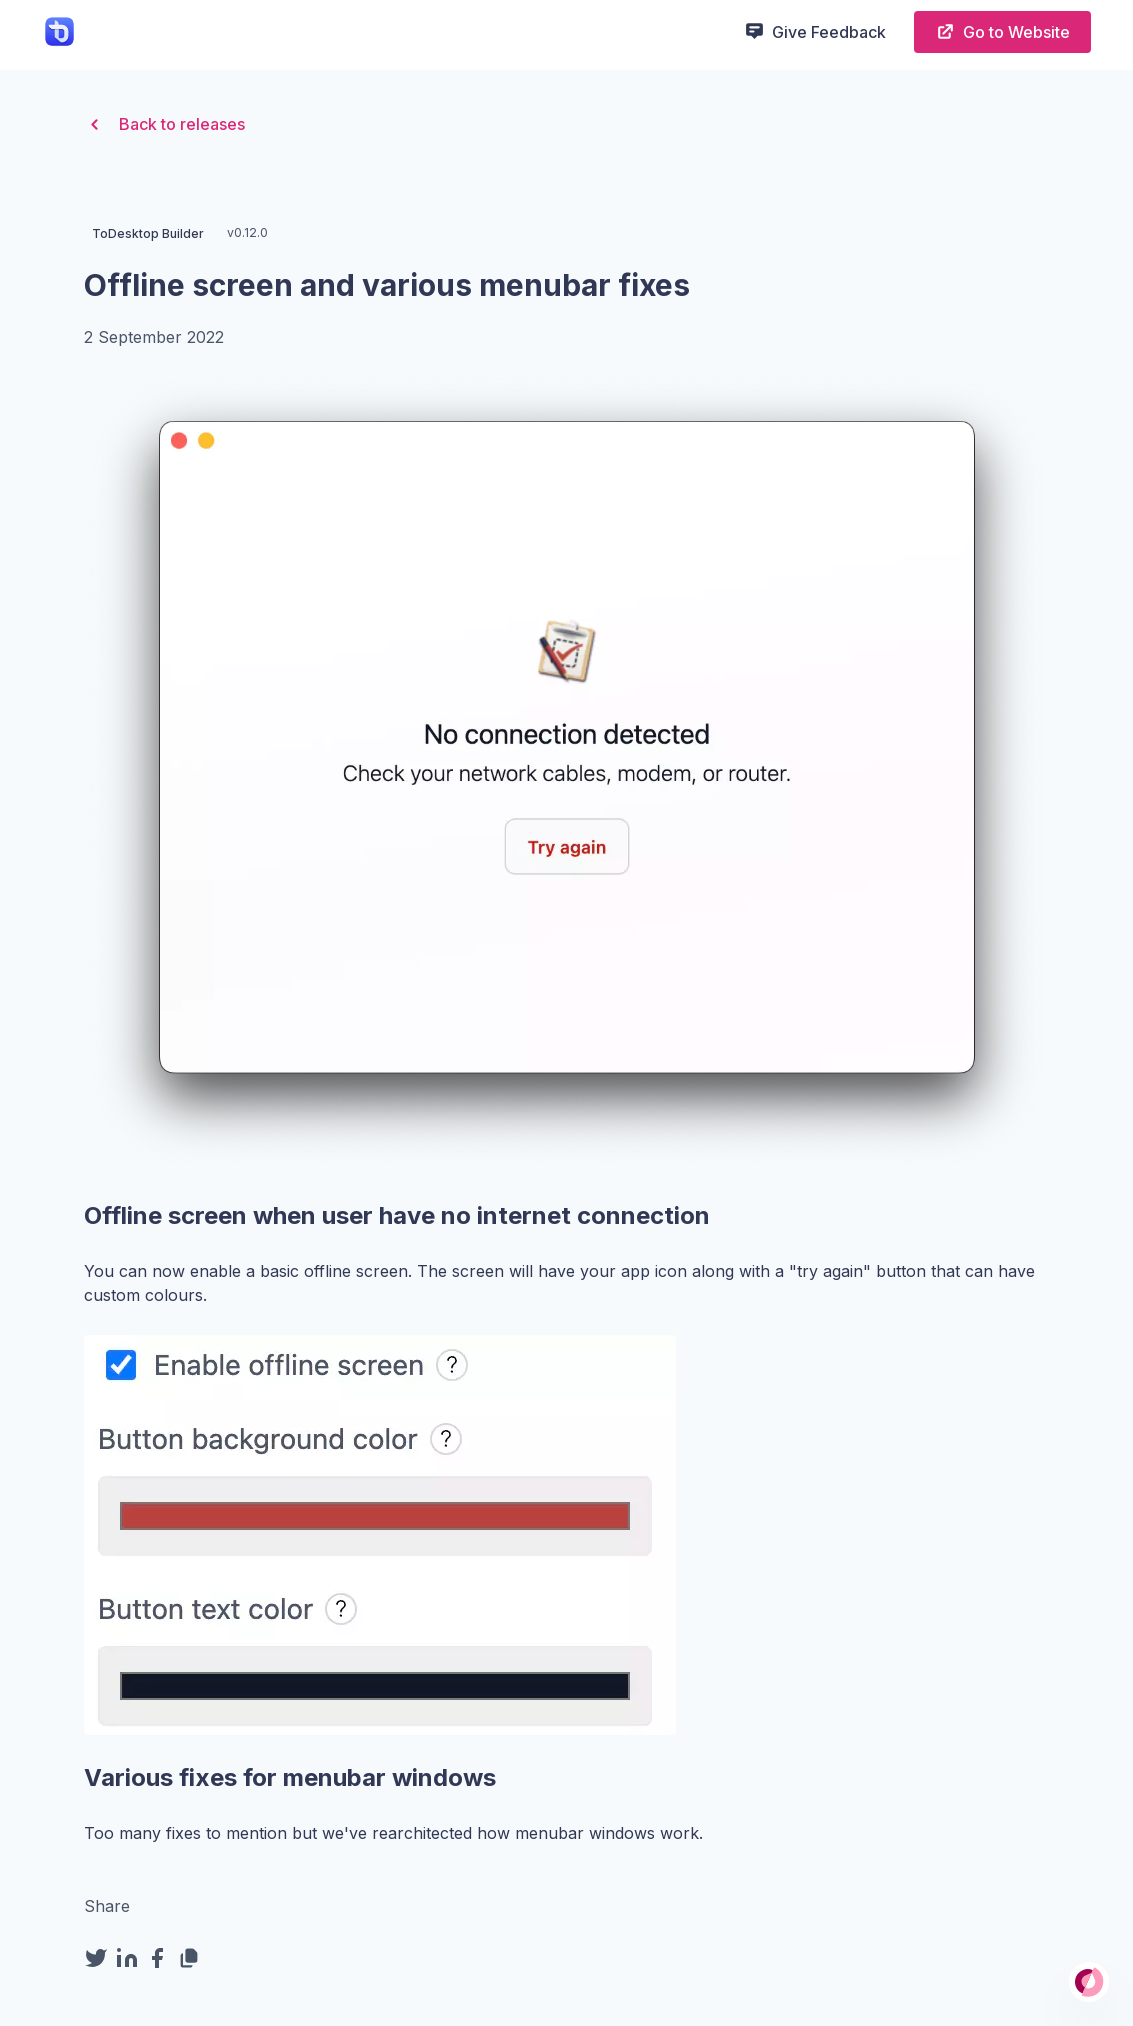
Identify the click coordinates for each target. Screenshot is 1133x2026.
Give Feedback (815, 31)
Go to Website (1002, 31)
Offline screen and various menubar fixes (387, 285)
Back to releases (164, 124)
